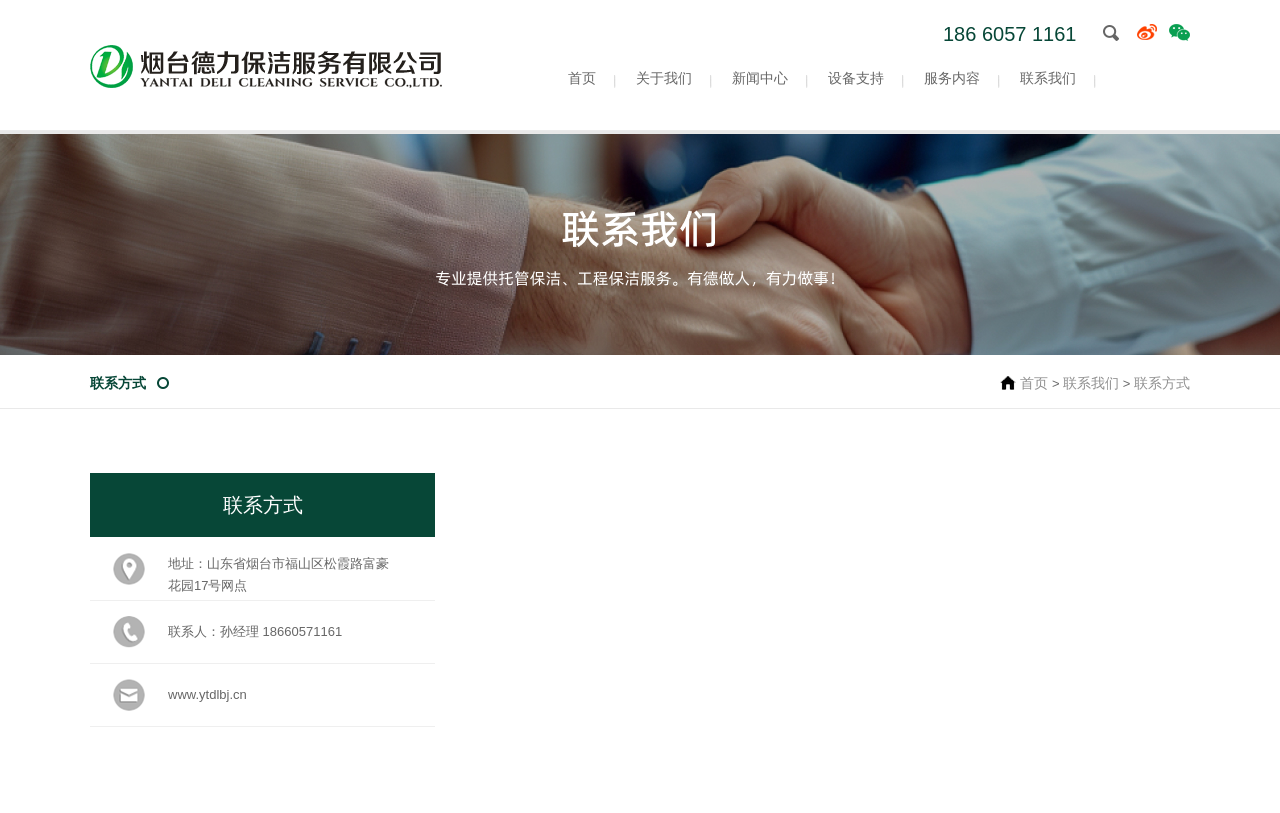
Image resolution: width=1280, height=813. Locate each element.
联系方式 (118, 383)
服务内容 (952, 78)
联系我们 (1048, 78)
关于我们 (664, 78)
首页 (582, 78)
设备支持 (856, 78)
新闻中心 (760, 78)
